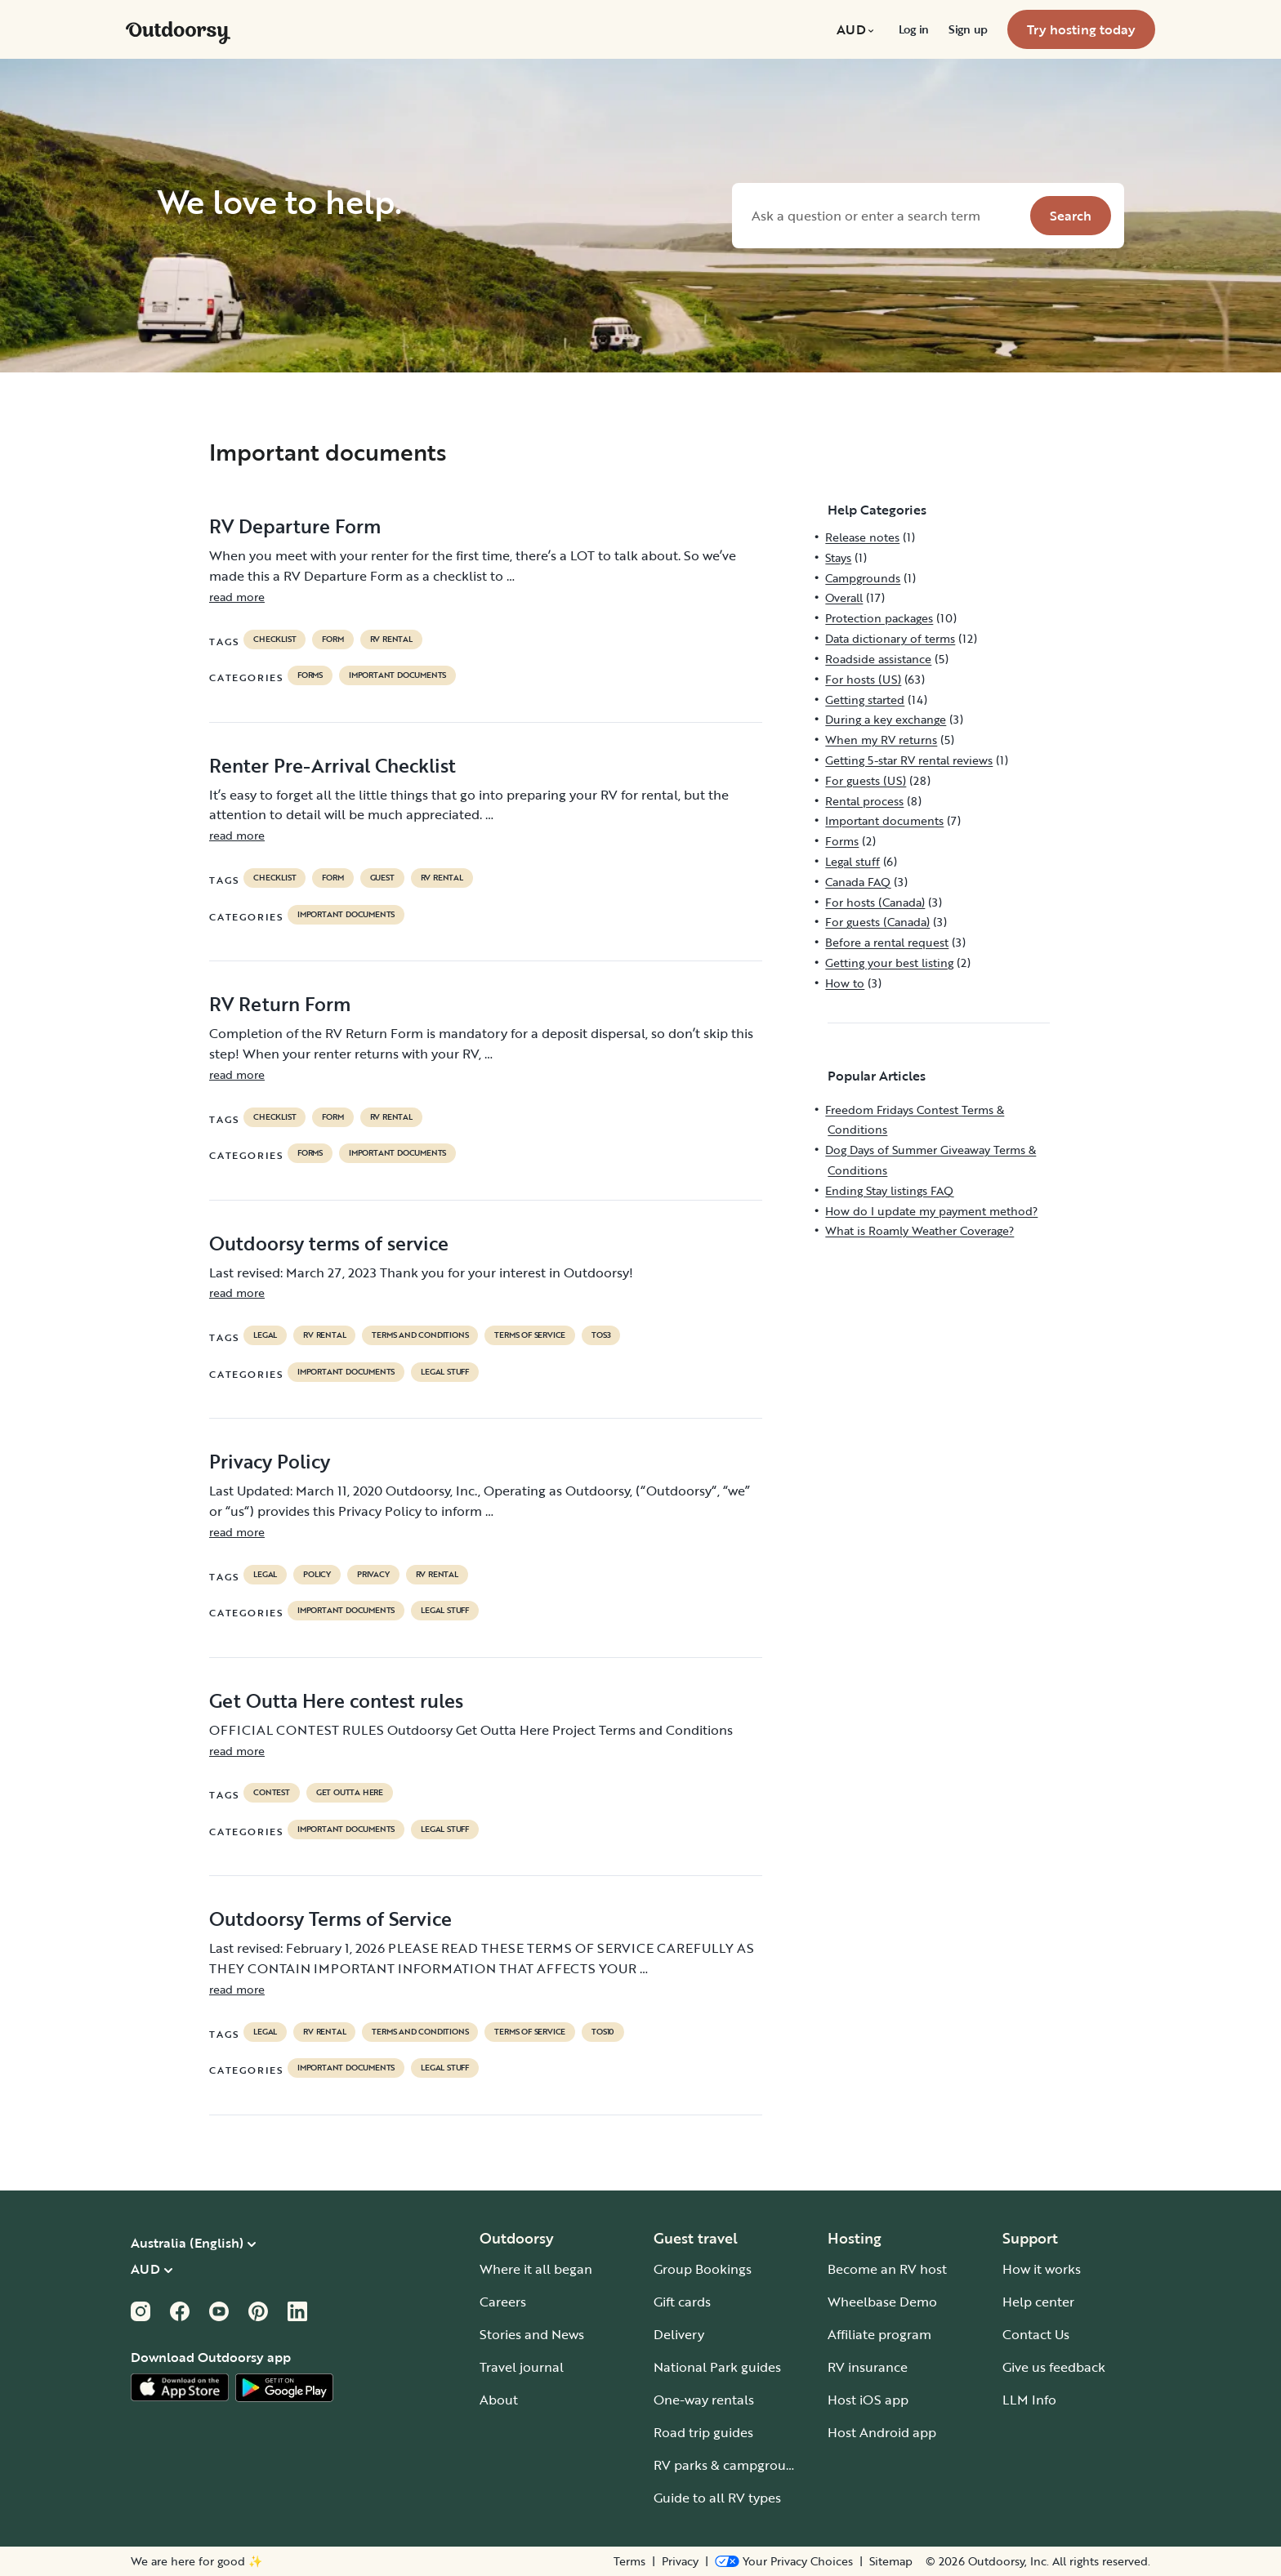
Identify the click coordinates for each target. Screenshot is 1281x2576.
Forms (310, 675)
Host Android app (882, 2432)
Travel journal (522, 2367)
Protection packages (879, 617)
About (499, 2399)
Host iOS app (868, 2399)
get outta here (349, 1793)
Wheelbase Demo (882, 2301)
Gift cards (682, 2301)
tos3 (600, 1335)
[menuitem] (858, 29)
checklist (274, 639)
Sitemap (891, 2561)
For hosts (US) (863, 679)
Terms (629, 2561)
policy (317, 1575)
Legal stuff (445, 1372)
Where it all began (536, 2269)
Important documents (397, 675)
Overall (844, 597)
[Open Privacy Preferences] (784, 2561)
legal (265, 1335)
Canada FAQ (857, 881)
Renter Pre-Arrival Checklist (332, 765)
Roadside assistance (878, 658)
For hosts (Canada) (875, 902)
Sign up (968, 29)
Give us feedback (1053, 2367)
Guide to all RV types (717, 2497)
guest (382, 878)
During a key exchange (885, 719)
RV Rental (391, 639)
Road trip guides (703, 2432)
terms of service (529, 1335)
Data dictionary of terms (890, 638)
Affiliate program (879, 2334)
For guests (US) (865, 780)
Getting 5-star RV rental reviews (909, 760)
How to (844, 983)
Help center (1038, 2301)
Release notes (862, 537)
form (332, 639)
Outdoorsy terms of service (329, 1243)
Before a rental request (886, 942)
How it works (1041, 2269)
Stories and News (532, 2334)
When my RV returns (881, 739)
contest (271, 1793)
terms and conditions (420, 1335)
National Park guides (717, 2367)
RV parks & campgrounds (731, 2465)
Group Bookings (703, 2269)
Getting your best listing (889, 962)
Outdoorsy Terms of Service (330, 1918)
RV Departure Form (295, 526)
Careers (503, 2301)
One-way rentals (704, 2399)
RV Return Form (279, 1004)
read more (237, 596)
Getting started (864, 699)
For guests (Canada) (877, 921)
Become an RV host (887, 2269)
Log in (914, 29)
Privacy (680, 2561)
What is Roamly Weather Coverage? (919, 1230)
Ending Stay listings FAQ (889, 1190)
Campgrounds (862, 577)
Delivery (679, 2334)
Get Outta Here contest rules (336, 1700)
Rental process (864, 800)
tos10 (602, 2032)
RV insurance (868, 2367)
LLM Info (1029, 2399)
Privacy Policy (269, 1461)
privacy (373, 1575)
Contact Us (1035, 2334)
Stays (838, 557)
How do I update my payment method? (931, 1210)
